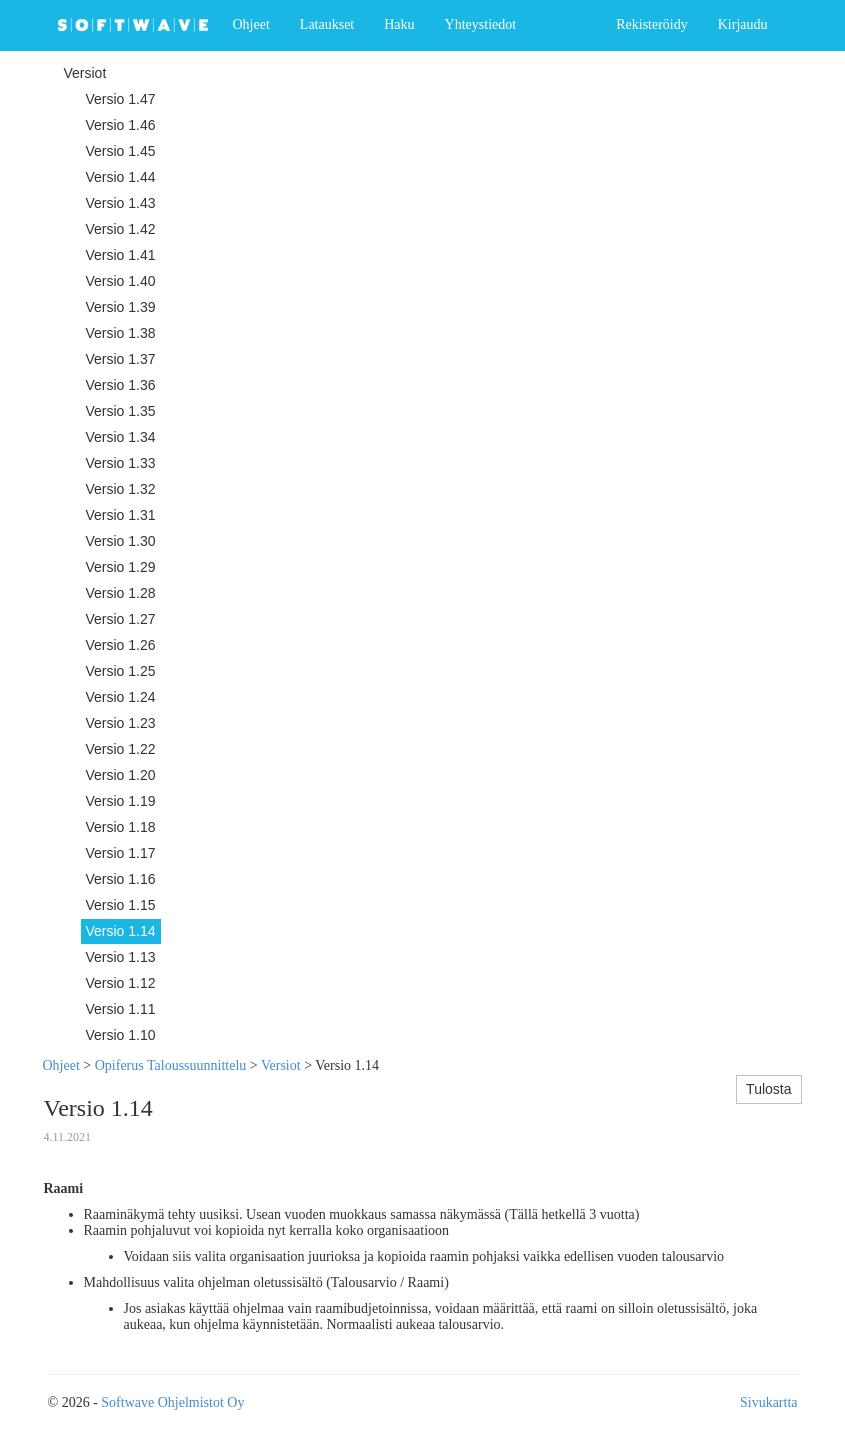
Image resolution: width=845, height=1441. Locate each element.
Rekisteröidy (652, 24)
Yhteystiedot (481, 24)
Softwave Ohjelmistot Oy (172, 1402)
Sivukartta (769, 1402)
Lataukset (327, 24)
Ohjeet (251, 24)
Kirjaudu (743, 24)
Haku (399, 24)
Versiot (281, 1065)
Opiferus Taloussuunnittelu (171, 1065)
